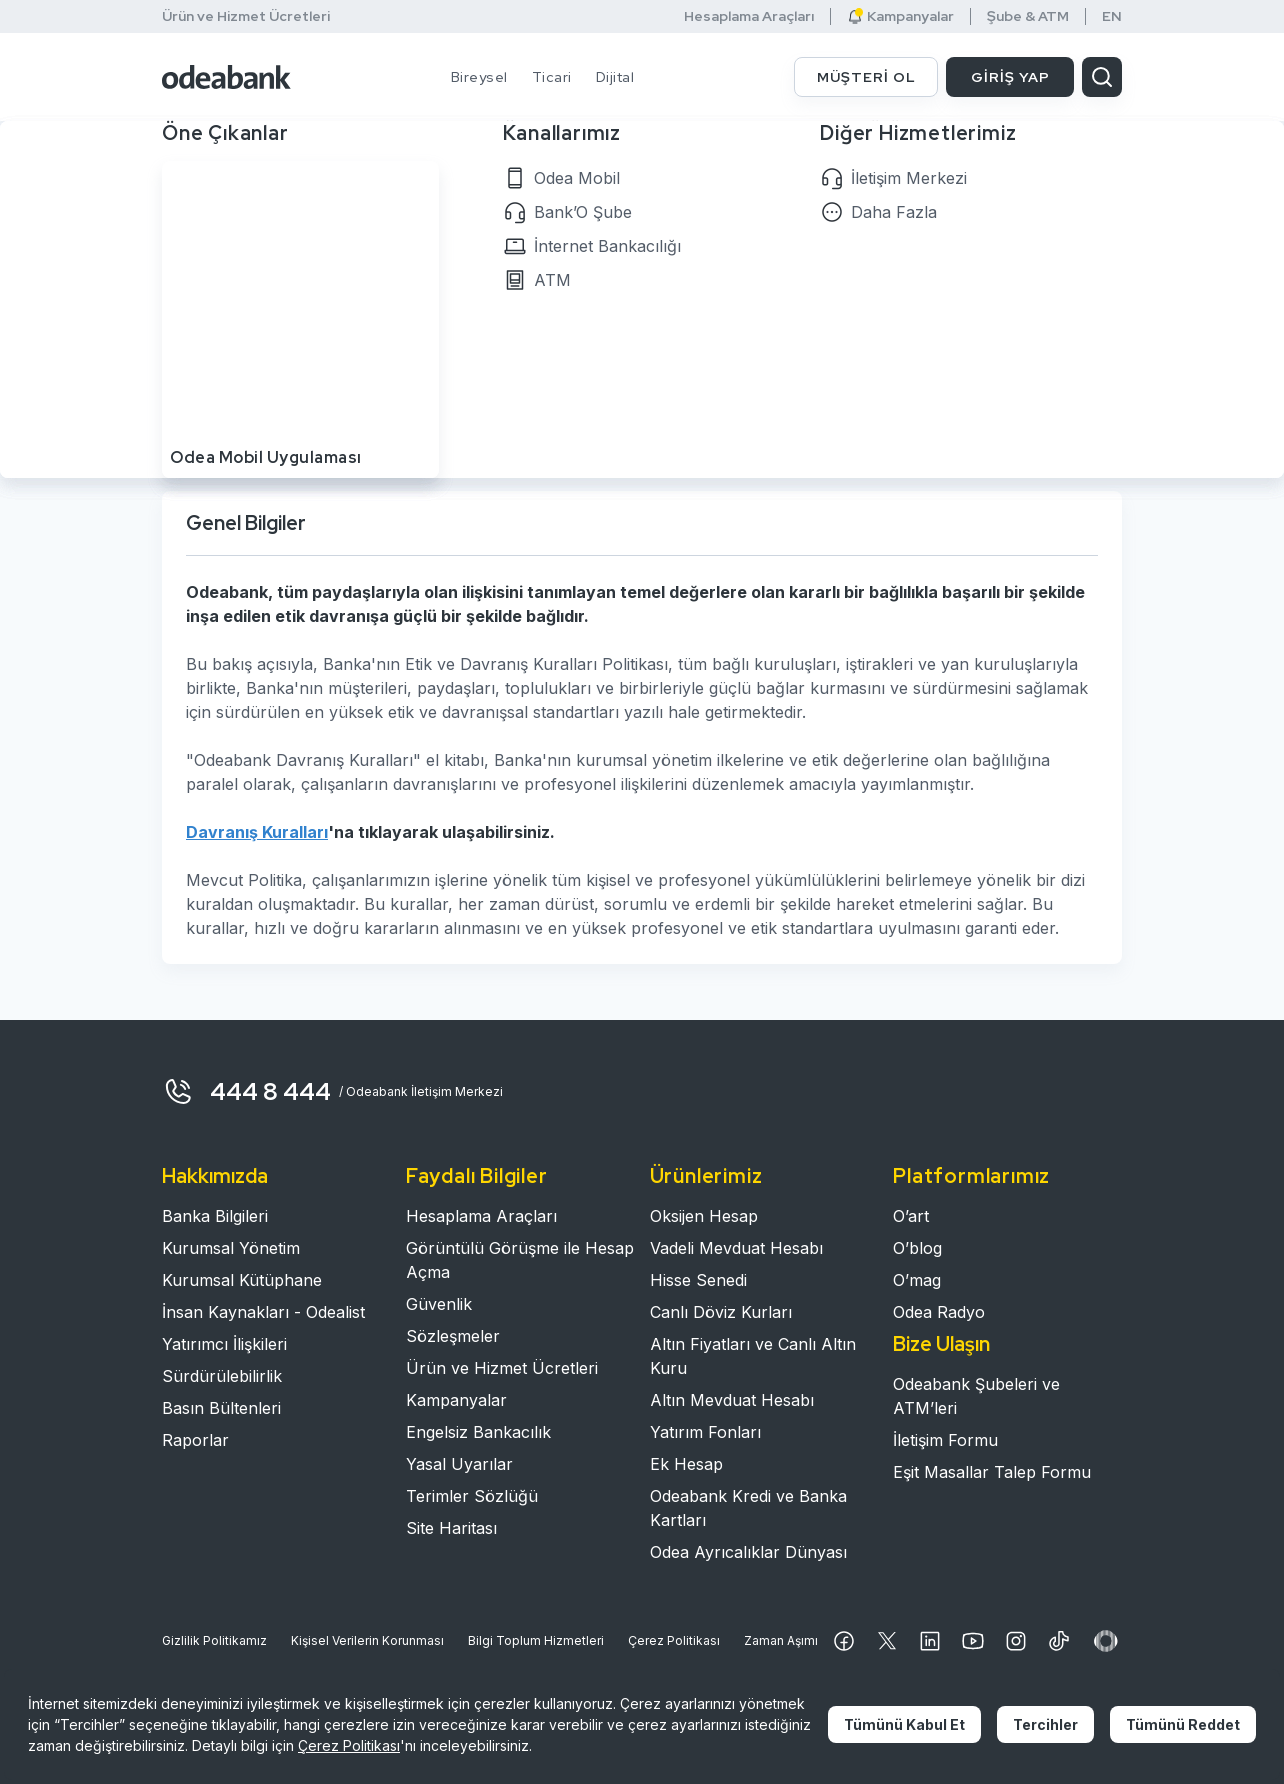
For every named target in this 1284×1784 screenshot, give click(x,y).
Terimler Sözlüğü (472, 1496)
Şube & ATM (1028, 16)
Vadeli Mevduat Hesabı (736, 1248)
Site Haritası (451, 1528)
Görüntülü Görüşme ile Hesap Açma (520, 1260)
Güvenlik (439, 1304)
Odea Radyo (939, 1312)
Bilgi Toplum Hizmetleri (536, 1640)
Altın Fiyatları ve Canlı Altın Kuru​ (753, 1356)
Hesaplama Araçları (749, 16)
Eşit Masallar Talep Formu (992, 1472)
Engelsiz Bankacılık (478, 1432)
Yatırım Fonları (705, 1432)
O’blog (917, 1248)
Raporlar (195, 1440)
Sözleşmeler (453, 1336)
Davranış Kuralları (257, 832)
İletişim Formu (945, 1440)
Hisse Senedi (698, 1280)
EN (1112, 16)
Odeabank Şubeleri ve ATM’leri (976, 1396)
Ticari (552, 77)
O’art (911, 1216)
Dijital (615, 77)
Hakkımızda (215, 1176)
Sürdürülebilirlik (222, 1376)
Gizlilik (214, 1641)
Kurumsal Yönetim (231, 1248)
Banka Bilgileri (215, 1216)
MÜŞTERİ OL (866, 77)
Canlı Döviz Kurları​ (721, 1312)
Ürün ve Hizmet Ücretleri (246, 16)
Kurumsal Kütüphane (242, 1280)
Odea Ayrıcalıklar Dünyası (748, 1552)
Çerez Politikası (674, 1640)
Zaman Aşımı (781, 1640)
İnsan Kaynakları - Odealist (263, 1312)
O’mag (917, 1280)
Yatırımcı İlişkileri (224, 1344)
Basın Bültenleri (221, 1408)
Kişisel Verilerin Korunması (367, 1640)
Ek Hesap (686, 1464)
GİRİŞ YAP (1010, 77)
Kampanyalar (900, 16)
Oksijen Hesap (704, 1216)
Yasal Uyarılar (459, 1464)
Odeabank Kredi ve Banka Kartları (748, 1508)
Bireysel (479, 77)
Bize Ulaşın (941, 1344)
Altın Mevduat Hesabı (732, 1400)
